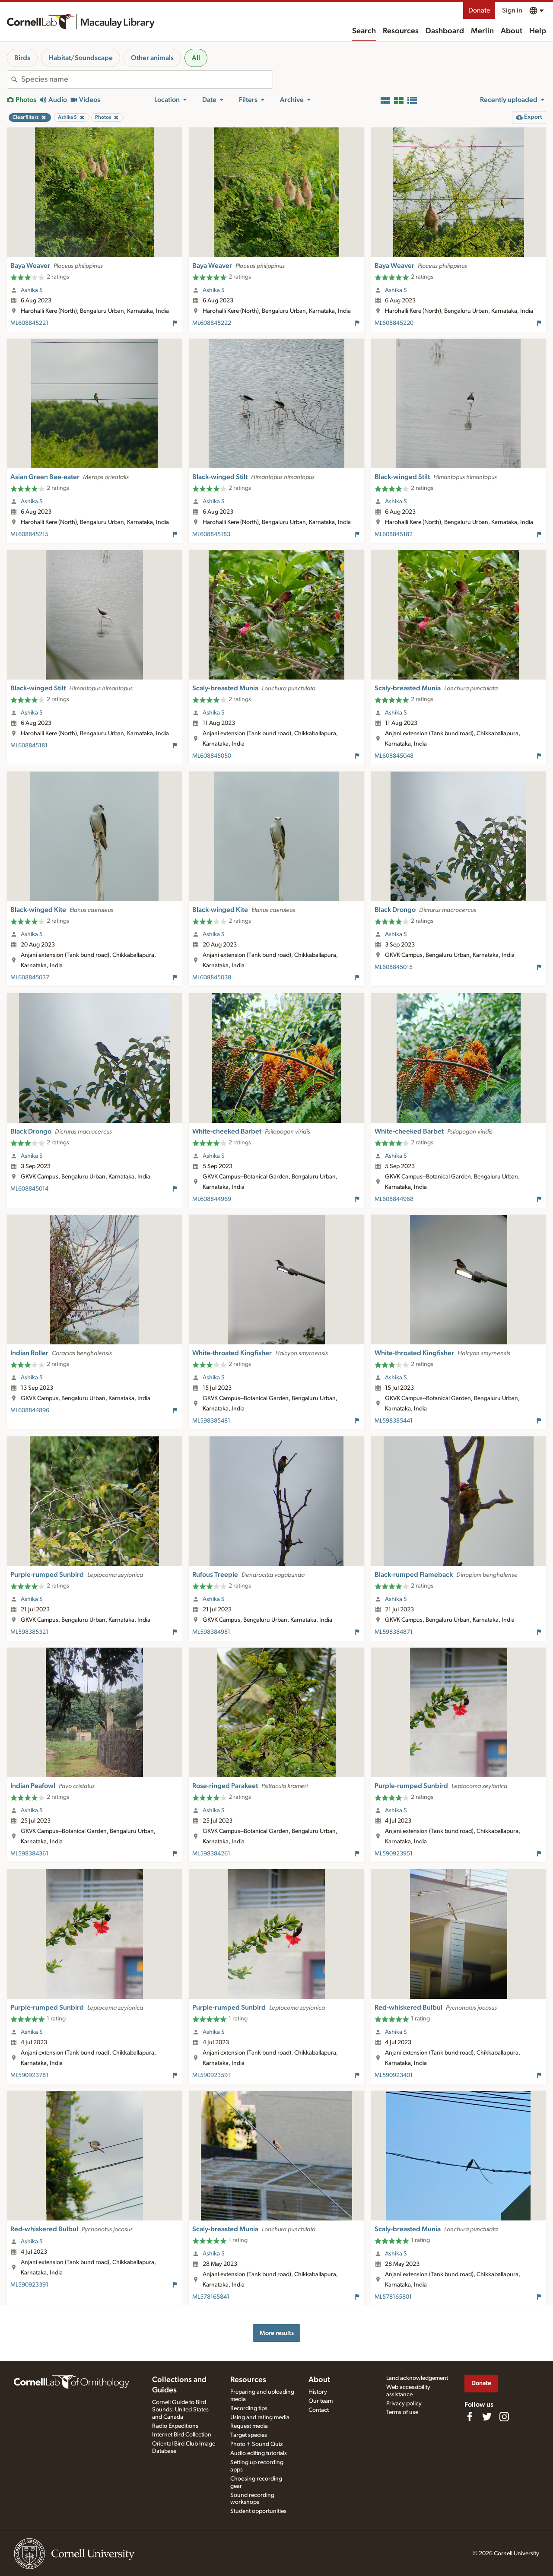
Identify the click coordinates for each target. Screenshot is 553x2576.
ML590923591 (211, 2075)
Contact (318, 2410)
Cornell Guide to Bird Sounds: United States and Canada (180, 2409)
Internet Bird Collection (181, 2435)
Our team (320, 2401)
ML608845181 (29, 746)
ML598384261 (211, 1854)
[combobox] (147, 79)
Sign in (512, 10)
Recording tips (248, 2408)
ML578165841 (210, 2297)
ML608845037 (29, 978)
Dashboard (445, 31)
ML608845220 (394, 323)
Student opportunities (258, 2511)
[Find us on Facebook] (469, 2416)
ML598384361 (29, 1854)
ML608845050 (211, 756)
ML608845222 (211, 323)
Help (537, 31)
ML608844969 (211, 1199)
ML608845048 (394, 756)
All (196, 57)
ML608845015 (394, 967)
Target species (248, 2435)
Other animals (152, 57)
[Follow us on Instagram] (504, 2416)
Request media (249, 2426)
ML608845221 (29, 323)
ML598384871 (394, 1632)
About (511, 31)
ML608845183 (211, 534)
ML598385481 (211, 1421)
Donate (479, 10)
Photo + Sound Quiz (256, 2444)
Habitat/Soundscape (80, 57)
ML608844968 (394, 1199)
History (317, 2392)
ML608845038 (211, 978)
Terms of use (402, 2412)
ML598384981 (211, 1632)
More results (277, 2333)
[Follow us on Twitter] (487, 2416)
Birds (22, 57)
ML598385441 (394, 1421)
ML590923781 (29, 2075)
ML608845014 (29, 1189)
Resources (401, 31)
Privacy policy (404, 2404)
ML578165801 (393, 2297)
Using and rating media (259, 2417)
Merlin (482, 31)
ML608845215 (29, 534)
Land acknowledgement (417, 2378)
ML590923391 (29, 2285)
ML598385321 (29, 1632)
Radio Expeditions (175, 2426)
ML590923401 (394, 2075)
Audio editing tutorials (258, 2453)
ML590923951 (394, 1854)
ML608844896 (29, 1410)
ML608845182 (394, 534)
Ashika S (32, 290)
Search (364, 31)
